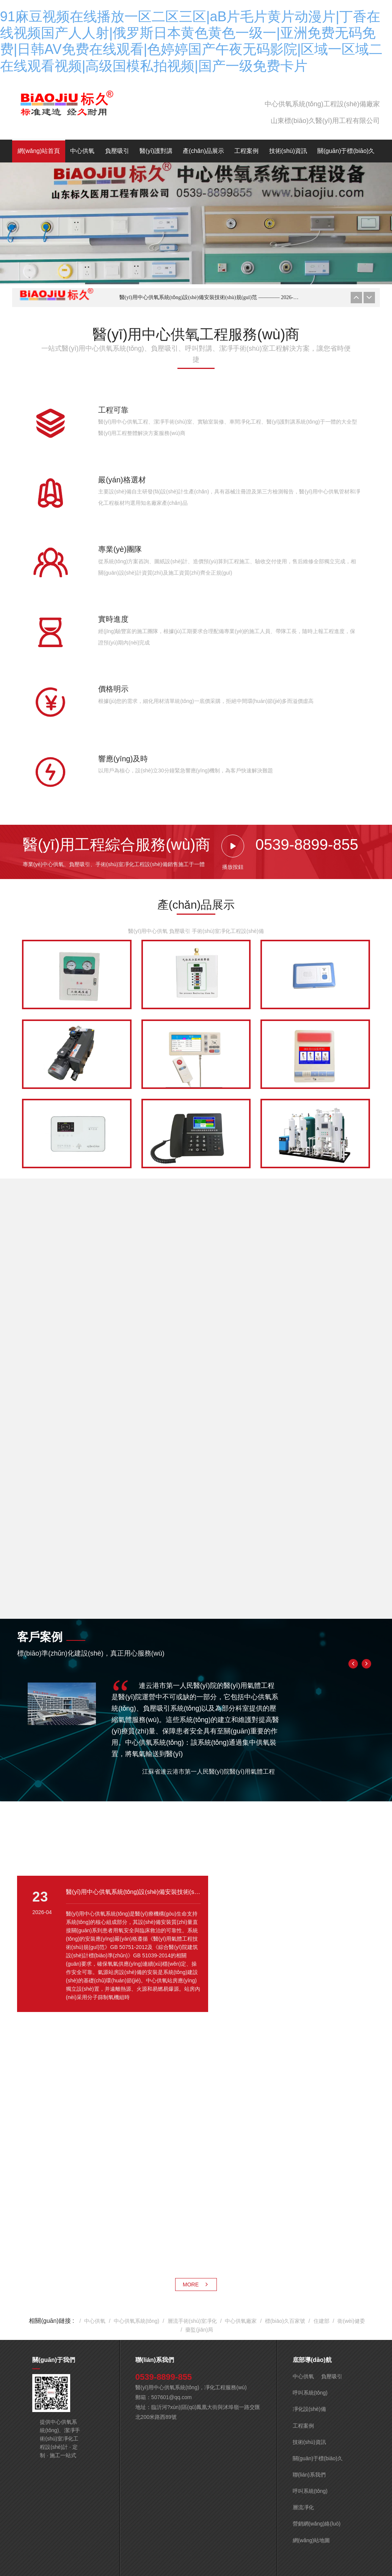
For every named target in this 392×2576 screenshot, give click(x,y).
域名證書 (74, 2485)
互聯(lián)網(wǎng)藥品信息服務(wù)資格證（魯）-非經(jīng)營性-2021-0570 (179, 2485)
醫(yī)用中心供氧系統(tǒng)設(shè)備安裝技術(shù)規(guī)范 (209, 297)
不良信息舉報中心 (285, 2502)
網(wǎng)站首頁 (38, 151)
